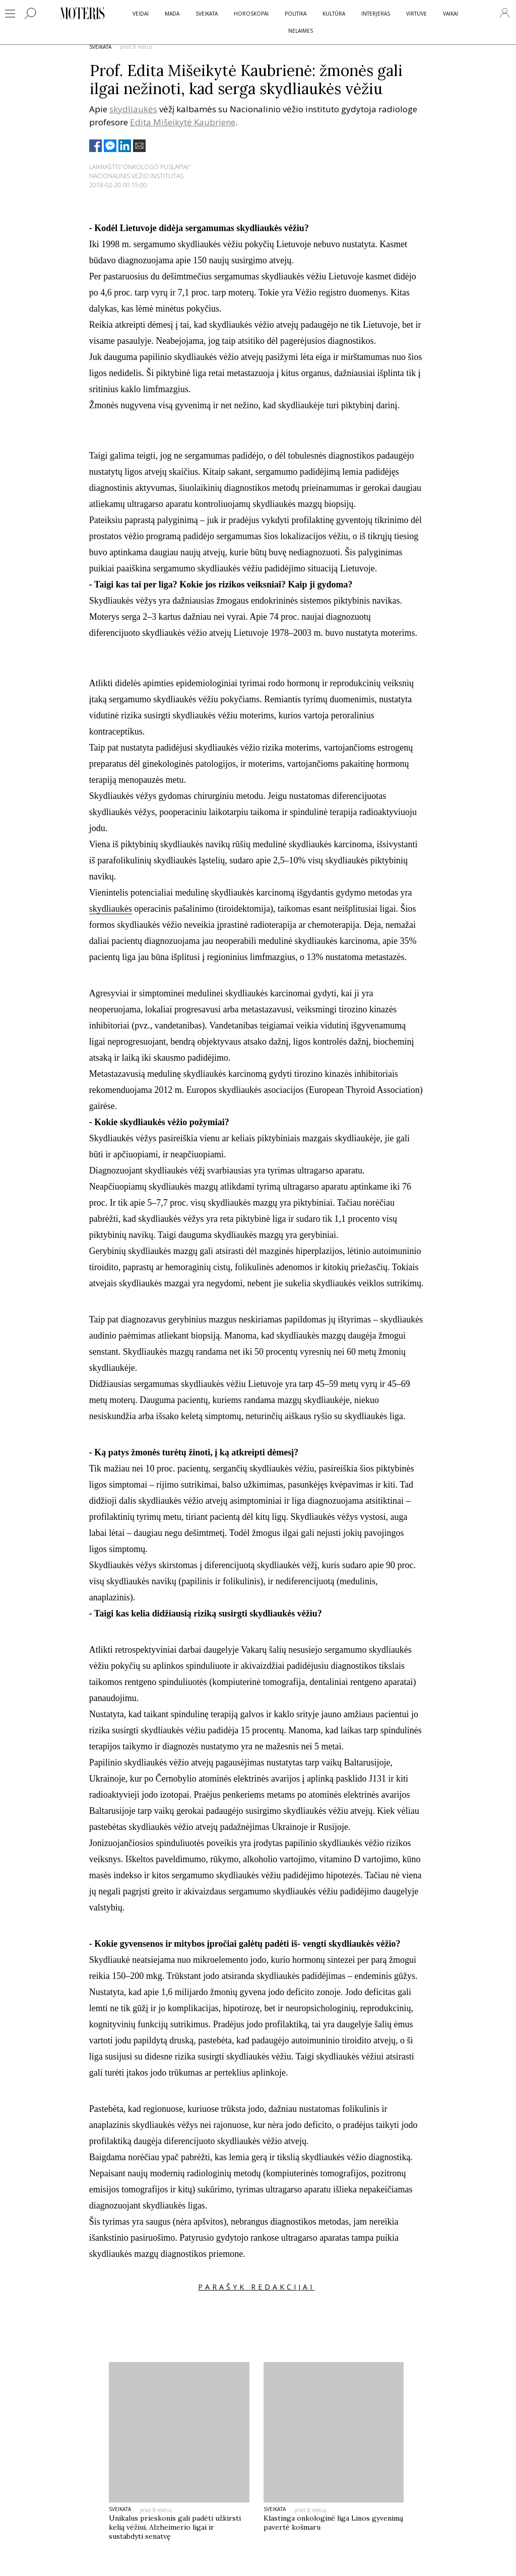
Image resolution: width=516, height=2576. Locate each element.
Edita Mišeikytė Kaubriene (182, 122)
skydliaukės (133, 109)
